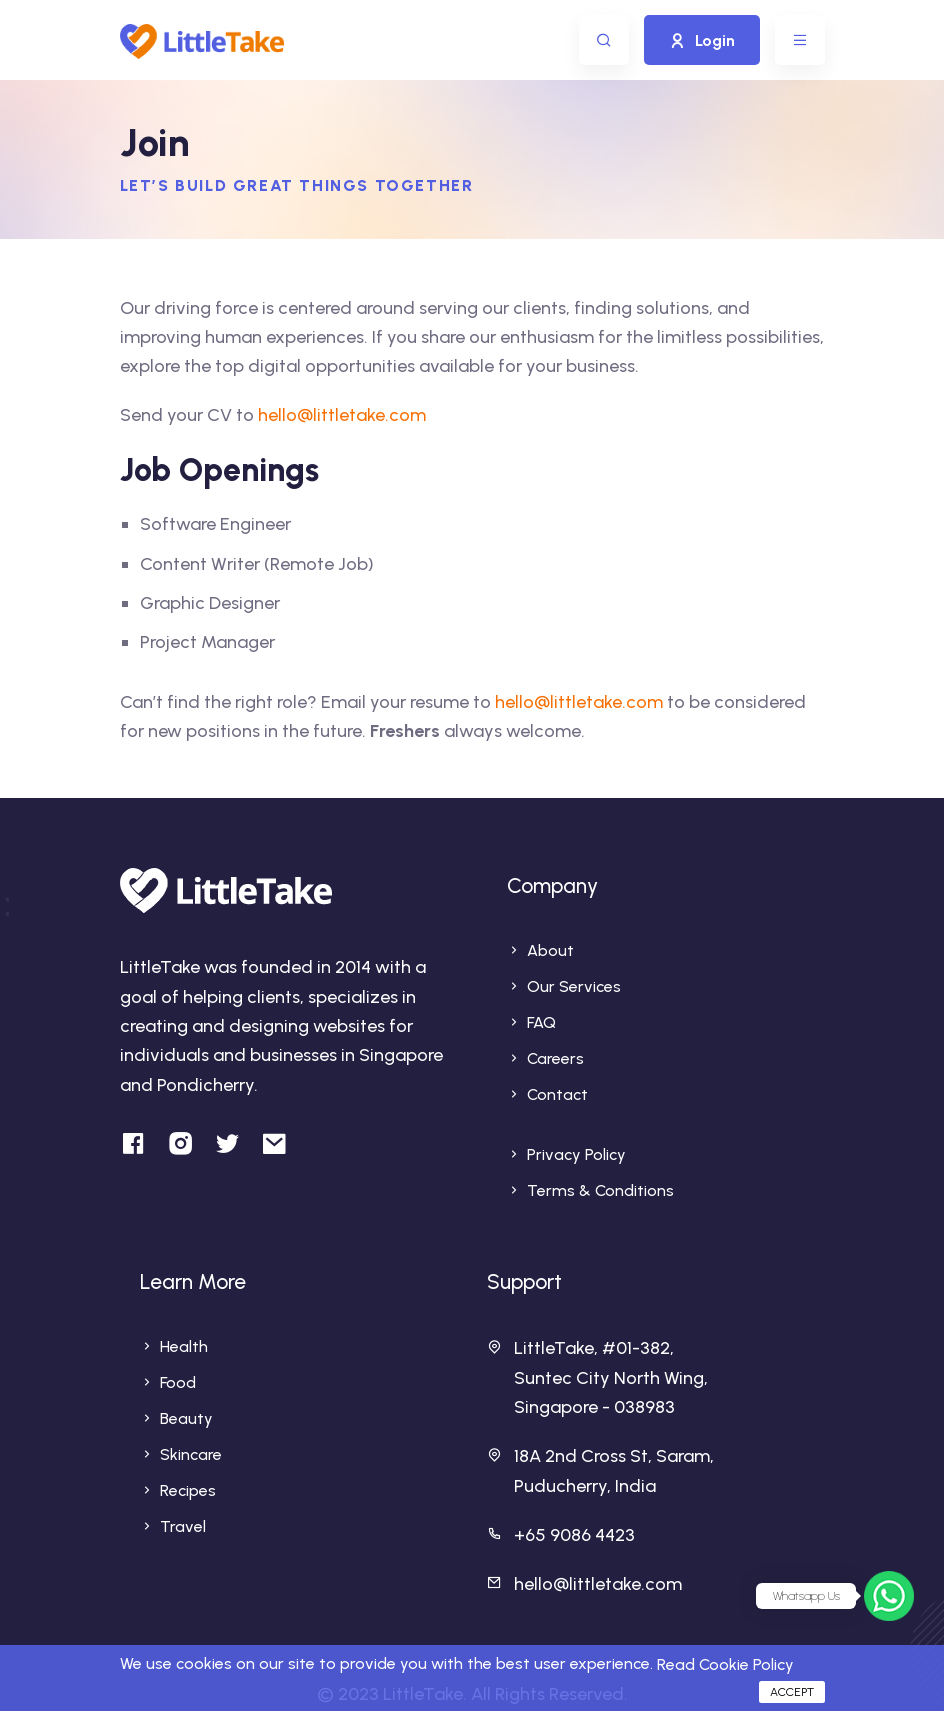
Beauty (186, 1418)
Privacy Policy (576, 1154)
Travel (183, 1526)
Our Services (574, 986)
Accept (792, 1692)
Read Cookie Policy (725, 1664)
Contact (557, 1094)
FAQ (541, 1022)
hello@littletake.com (342, 415)
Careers (555, 1058)
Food (178, 1382)
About (550, 950)
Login (702, 40)
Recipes (188, 1490)
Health (184, 1346)
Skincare (191, 1454)
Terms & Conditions (600, 1190)
